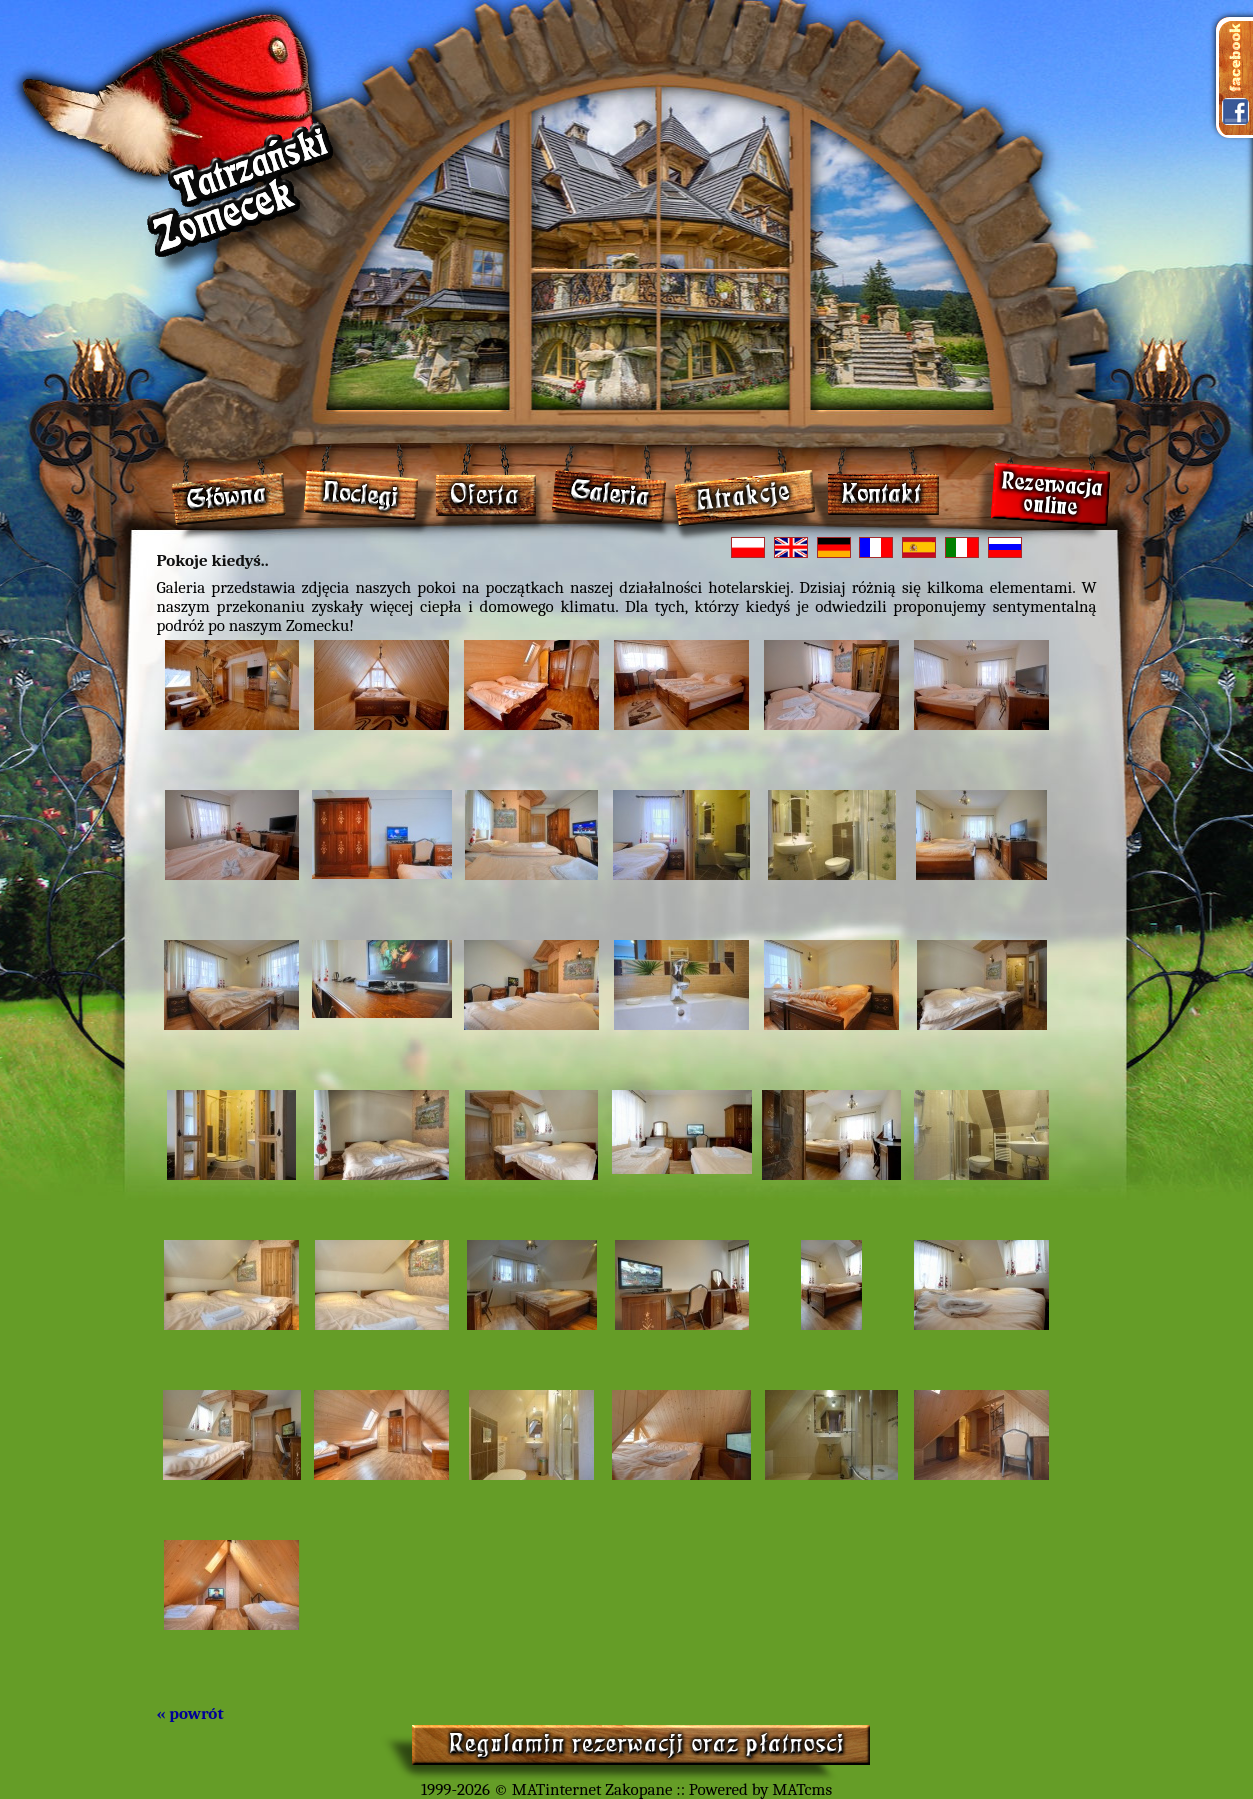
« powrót (190, 1713)
